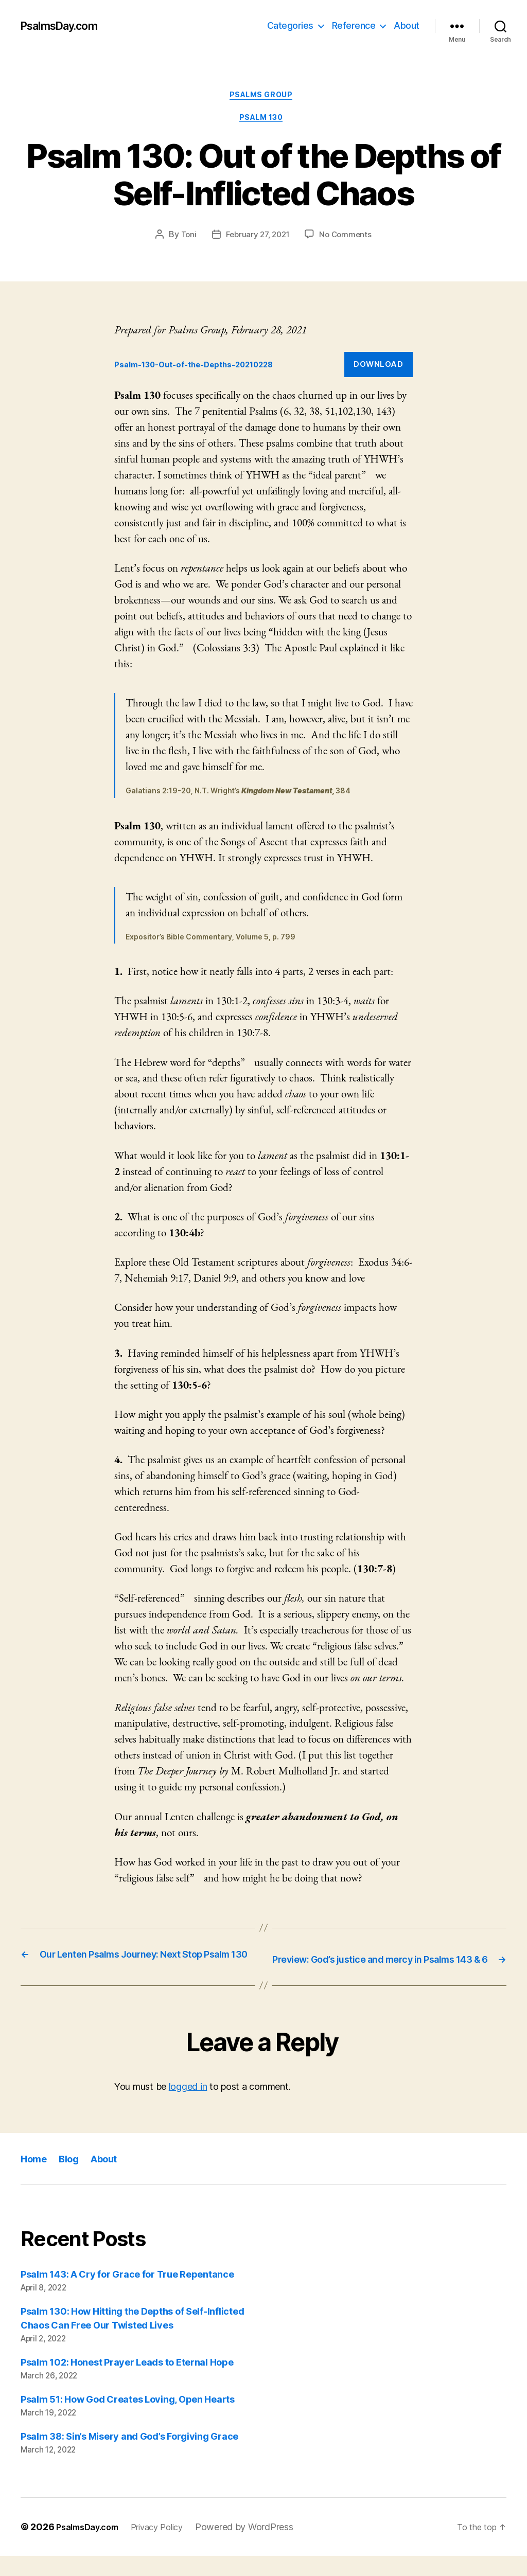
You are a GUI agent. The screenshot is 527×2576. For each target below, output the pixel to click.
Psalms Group (263, 97)
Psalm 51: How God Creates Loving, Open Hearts (128, 2419)
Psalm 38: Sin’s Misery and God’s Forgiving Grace (129, 2456)
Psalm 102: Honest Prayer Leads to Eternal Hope (127, 2382)
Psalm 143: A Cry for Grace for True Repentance (127, 2294)
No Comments (348, 240)
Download (378, 370)
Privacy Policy (169, 2547)
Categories (290, 25)
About (406, 25)
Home (35, 2178)
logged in (188, 2106)
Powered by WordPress (260, 2547)
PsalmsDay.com (65, 26)
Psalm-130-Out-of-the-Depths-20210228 (206, 370)
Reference (354, 25)
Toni (185, 240)
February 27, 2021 (257, 240)
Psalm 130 (263, 123)
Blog (74, 2178)
